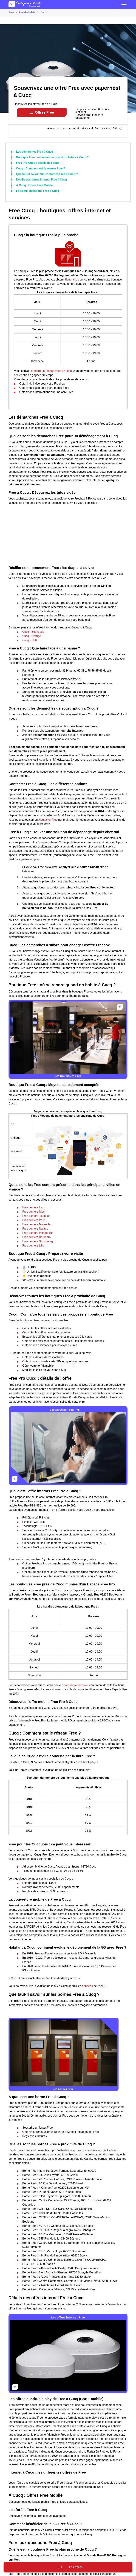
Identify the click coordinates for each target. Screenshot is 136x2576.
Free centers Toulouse (36, 1212)
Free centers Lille (33, 1242)
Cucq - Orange (31, 632)
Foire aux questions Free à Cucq (35, 187)
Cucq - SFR (29, 637)
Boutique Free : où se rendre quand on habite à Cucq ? (48, 156)
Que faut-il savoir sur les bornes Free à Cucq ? (43, 172)
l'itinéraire (71, 276)
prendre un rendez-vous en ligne (51, 367)
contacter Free (48, 816)
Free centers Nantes (35, 1225)
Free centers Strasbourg (37, 1237)
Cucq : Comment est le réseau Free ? (38, 167)
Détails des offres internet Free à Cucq (38, 177)
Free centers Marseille (36, 1220)
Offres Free (42, 112)
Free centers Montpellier (37, 1229)
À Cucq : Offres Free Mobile (32, 182)
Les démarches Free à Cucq (32, 151)
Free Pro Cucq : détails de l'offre (35, 161)
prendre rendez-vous (77, 1681)
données (87, 1982)
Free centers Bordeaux (36, 1233)
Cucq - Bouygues (33, 628)
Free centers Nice (33, 1208)
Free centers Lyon (33, 1204)
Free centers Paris (34, 1216)
